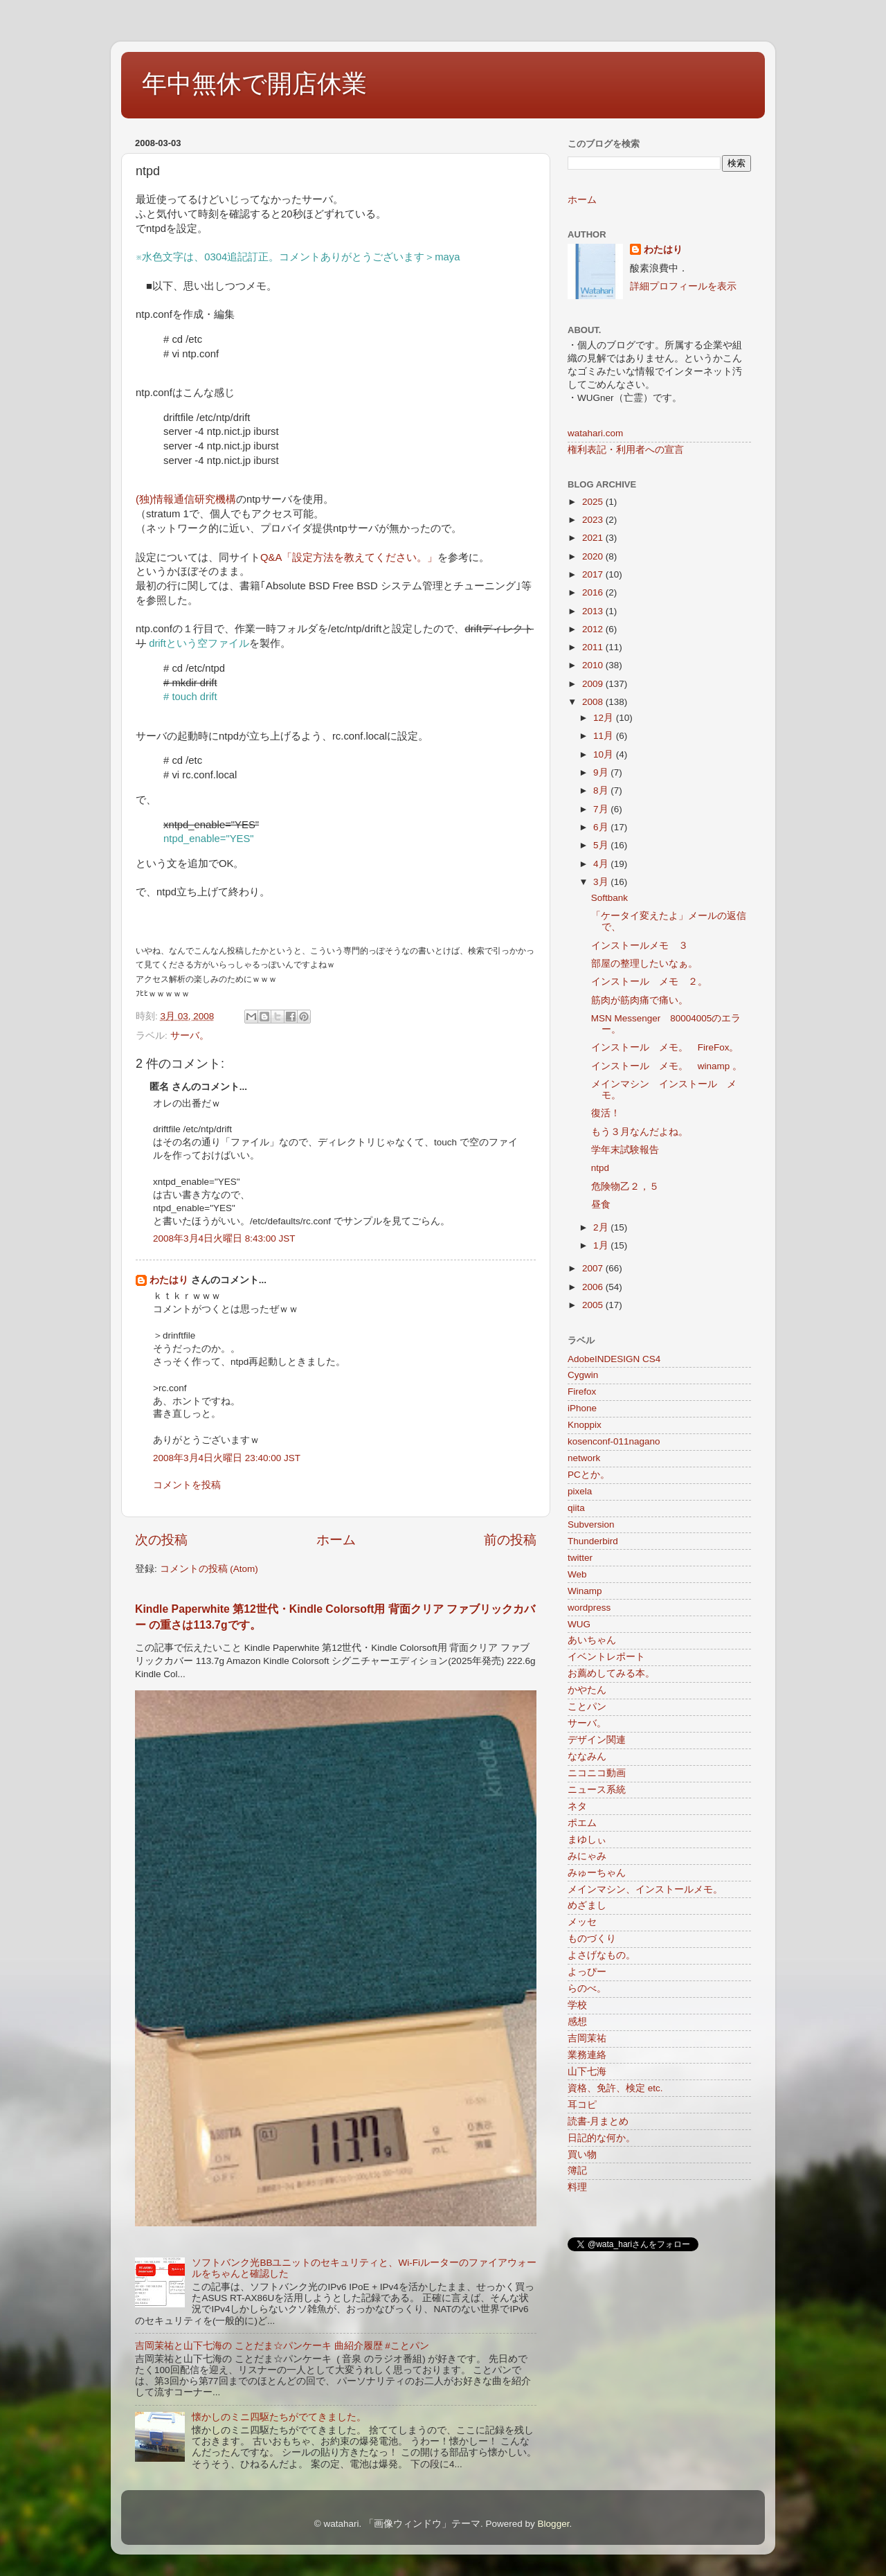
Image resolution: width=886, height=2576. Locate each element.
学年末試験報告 (625, 1150)
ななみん (587, 1756)
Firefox (582, 1391)
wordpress (589, 1607)
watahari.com (595, 433)
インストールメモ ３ (639, 945)
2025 (594, 502)
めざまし (587, 1905)
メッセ (582, 1922)
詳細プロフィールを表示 (683, 286)
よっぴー (587, 1972)
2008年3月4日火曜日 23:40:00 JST (226, 1458)
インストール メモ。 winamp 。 (666, 1066)
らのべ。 (587, 1988)
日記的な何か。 (601, 2138)
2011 (594, 647)
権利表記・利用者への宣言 (626, 450)
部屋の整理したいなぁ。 (644, 963)
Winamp (585, 1591)
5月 (602, 845)
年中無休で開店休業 (254, 83)
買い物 (582, 2154)
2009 (594, 684)
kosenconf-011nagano (614, 1441)
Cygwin (583, 1375)
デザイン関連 (597, 1740)
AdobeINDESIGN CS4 (614, 1359)
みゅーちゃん (597, 1873)
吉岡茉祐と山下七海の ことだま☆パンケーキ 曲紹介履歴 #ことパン (282, 2346)
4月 (602, 864)
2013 (594, 611)
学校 (577, 2005)
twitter (580, 1558)
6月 (602, 827)
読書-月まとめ (598, 2121)
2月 (602, 1227)
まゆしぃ (587, 1839)
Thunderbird (593, 1541)
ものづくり (592, 1938)
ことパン (587, 1706)
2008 (594, 702)
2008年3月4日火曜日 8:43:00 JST (224, 1238)
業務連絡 (587, 2055)
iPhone (582, 1408)
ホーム (336, 1539)
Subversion (591, 1524)
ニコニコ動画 (597, 1773)
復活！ (605, 1113)
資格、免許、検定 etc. (615, 2088)
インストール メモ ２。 (649, 981)
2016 (594, 592)
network (584, 1458)
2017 (594, 574)
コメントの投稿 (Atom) (209, 1569)
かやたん (587, 1690)
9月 (602, 772)
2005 (594, 1305)
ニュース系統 (597, 1790)
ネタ (577, 1806)
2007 (594, 1268)
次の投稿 (161, 1539)
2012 (594, 629)
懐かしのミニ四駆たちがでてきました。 (279, 2417)
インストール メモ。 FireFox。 (665, 1047)
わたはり (169, 1280)
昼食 (601, 1204)
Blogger (554, 2524)
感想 (577, 2021)
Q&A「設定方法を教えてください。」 (348, 557)
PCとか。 (589, 1474)
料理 (577, 2187)
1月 (602, 1245)
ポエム (582, 1823)
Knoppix (585, 1425)
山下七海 (587, 2071)
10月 (604, 754)
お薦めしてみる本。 (611, 1673)
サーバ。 (189, 1035)
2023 (594, 520)
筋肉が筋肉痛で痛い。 (639, 1000)
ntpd (600, 1168)
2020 (594, 556)
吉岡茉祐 (587, 2038)
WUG (579, 1624)
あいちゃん (592, 1640)
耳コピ (582, 2105)
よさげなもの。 (601, 1955)
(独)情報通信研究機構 (186, 499)
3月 (602, 882)
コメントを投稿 (187, 1485)
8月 (602, 790)
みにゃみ (587, 1856)
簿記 (577, 2170)
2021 (594, 538)
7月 (602, 809)
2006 (594, 1287)
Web (577, 1574)
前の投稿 (510, 1539)
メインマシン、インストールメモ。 (645, 1889)
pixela (580, 1491)
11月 (604, 736)
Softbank (609, 898)
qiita (576, 1508)
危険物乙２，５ (625, 1186)
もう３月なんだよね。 (639, 1132)
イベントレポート (606, 1657)
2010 (594, 665)
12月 (604, 718)
